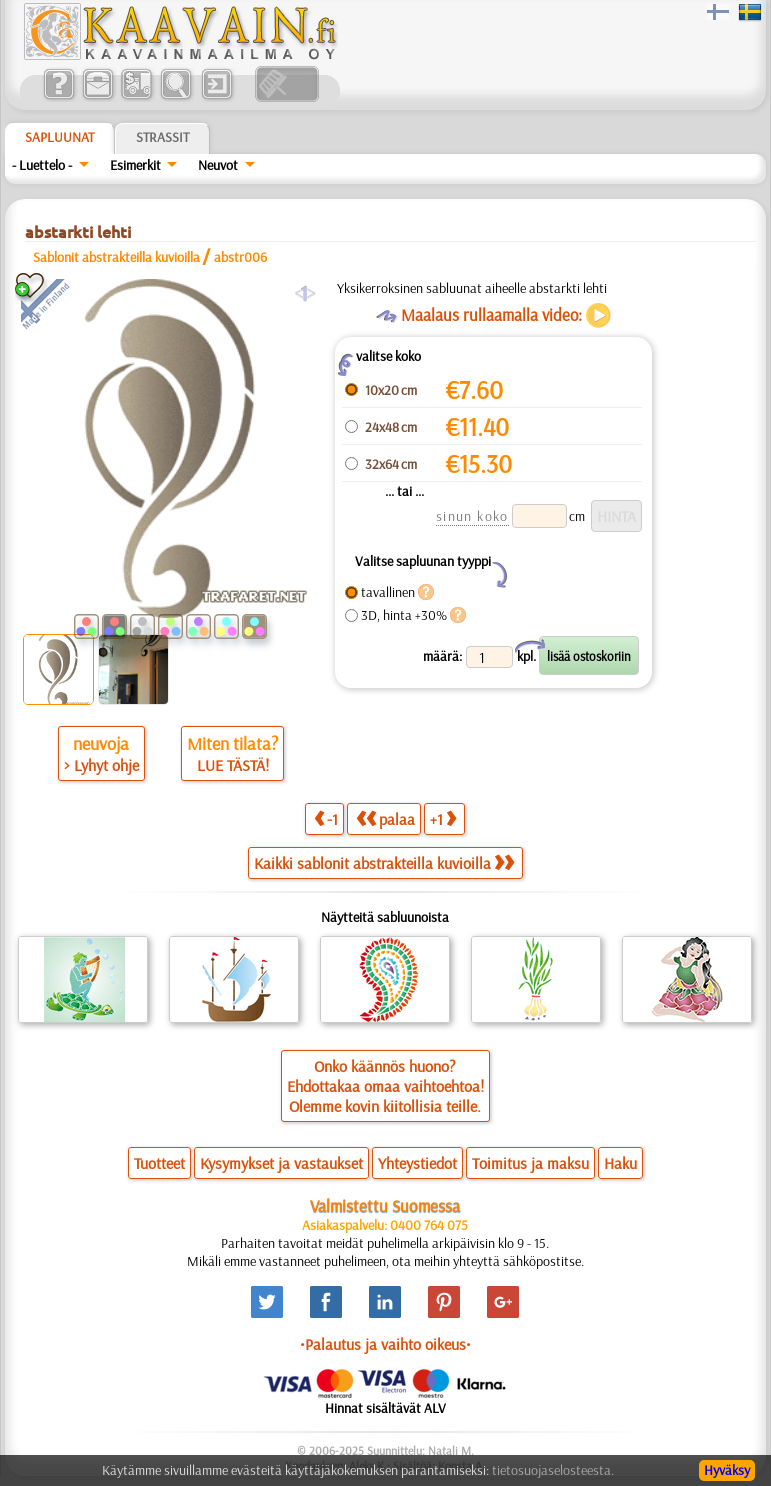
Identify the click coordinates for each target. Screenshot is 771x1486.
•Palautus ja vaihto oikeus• (385, 1344)
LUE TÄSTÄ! (233, 765)
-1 (326, 818)
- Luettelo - (42, 165)
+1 (443, 818)
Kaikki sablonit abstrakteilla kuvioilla (384, 863)
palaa (385, 818)
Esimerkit (135, 165)
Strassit (162, 137)
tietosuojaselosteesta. (553, 1470)
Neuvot (218, 165)
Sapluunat (59, 137)
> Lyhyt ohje (101, 765)
